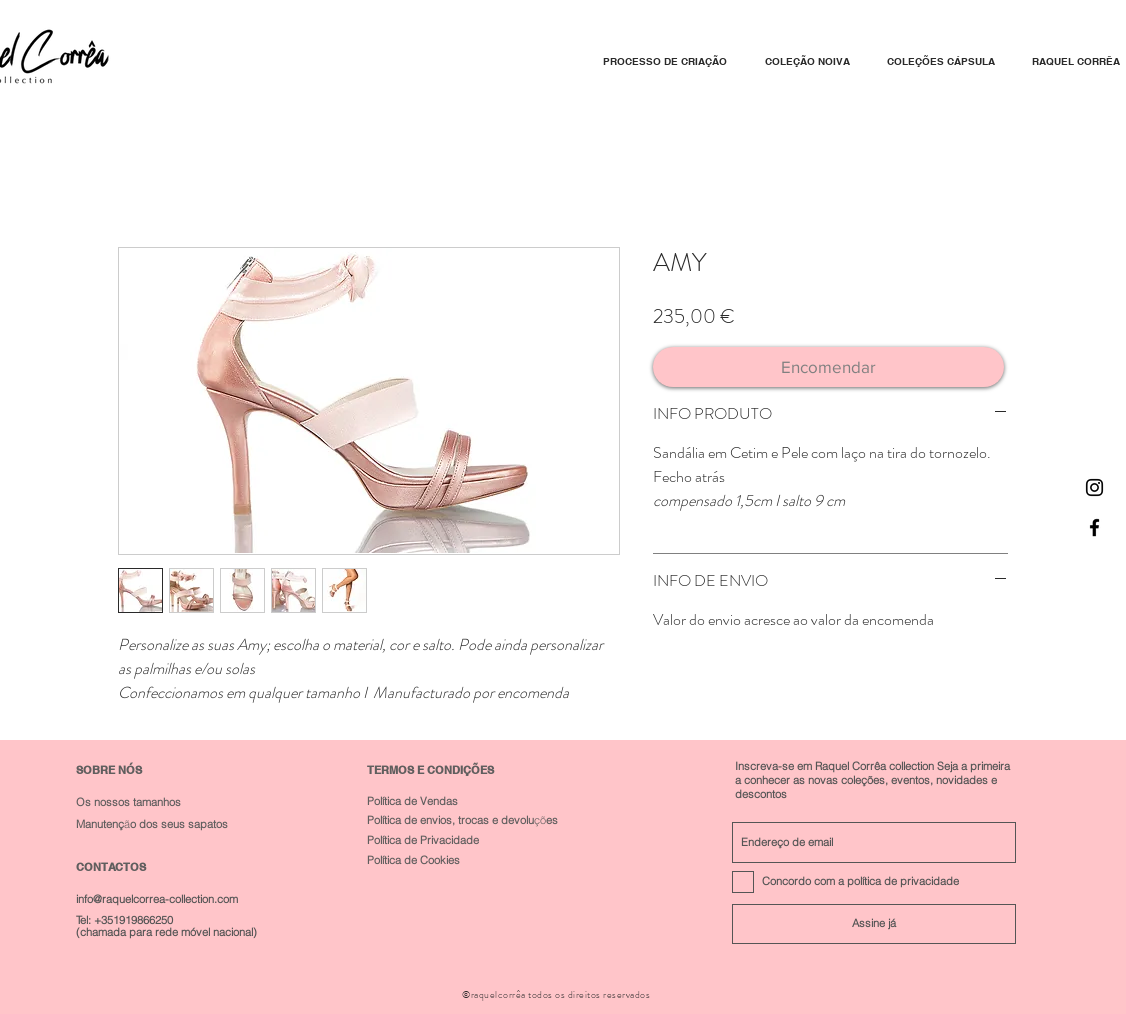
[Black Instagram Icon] (1094, 487)
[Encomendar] (828, 367)
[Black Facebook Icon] (1094, 527)
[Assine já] (874, 924)
